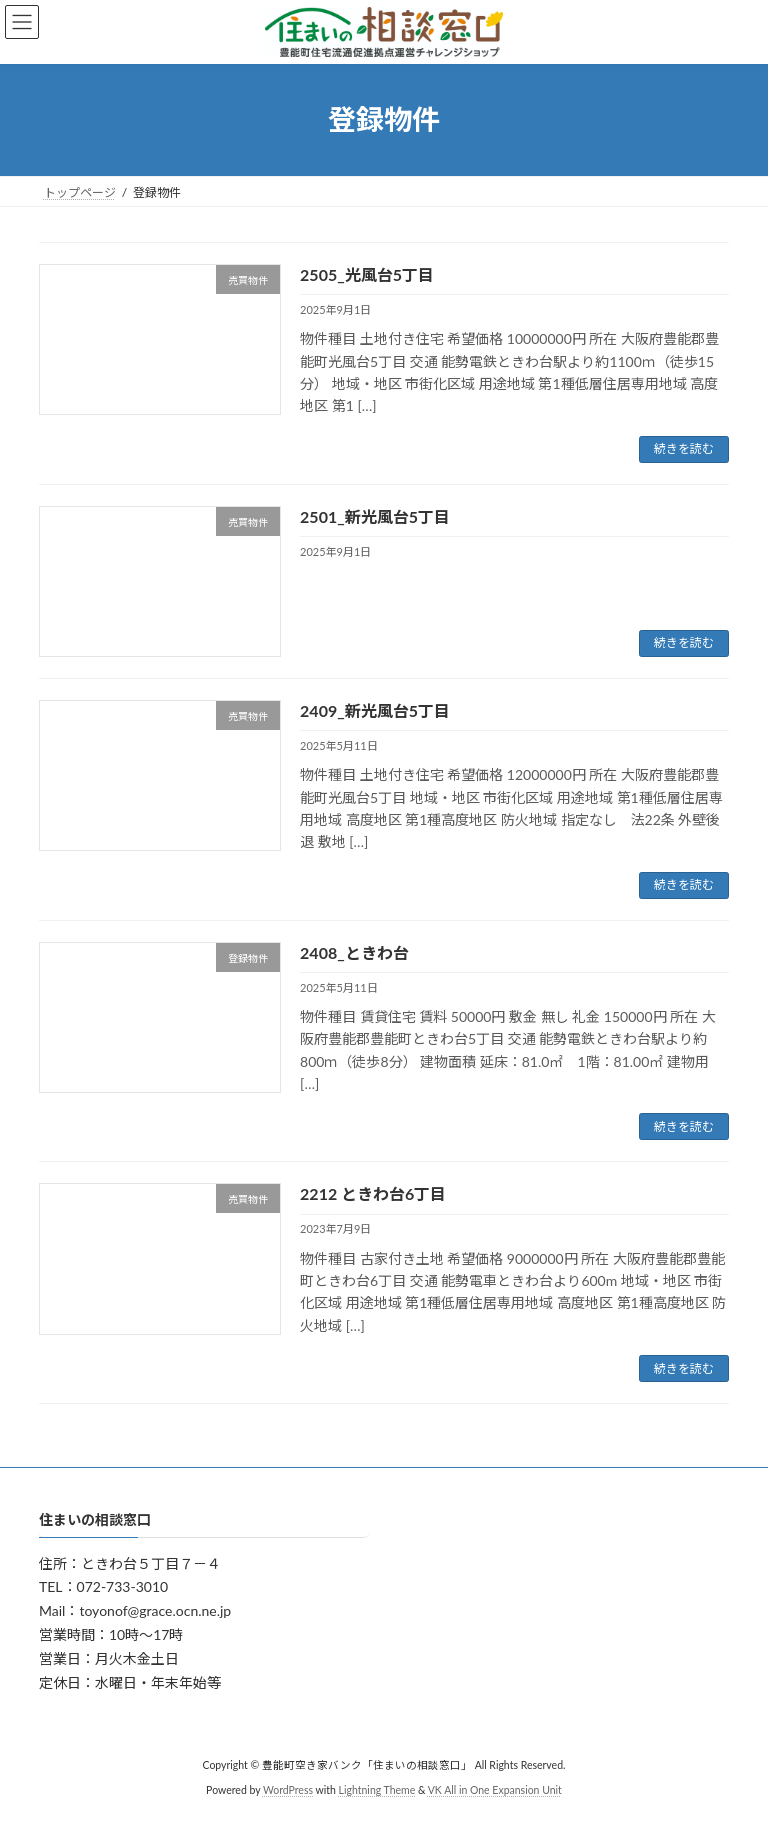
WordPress (288, 1790)
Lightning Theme (377, 1790)
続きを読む (684, 448)
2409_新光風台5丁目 (375, 710)
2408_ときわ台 (354, 952)
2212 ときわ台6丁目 (373, 1193)
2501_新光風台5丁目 (375, 516)
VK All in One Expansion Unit (495, 1790)
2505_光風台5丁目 (367, 274)
